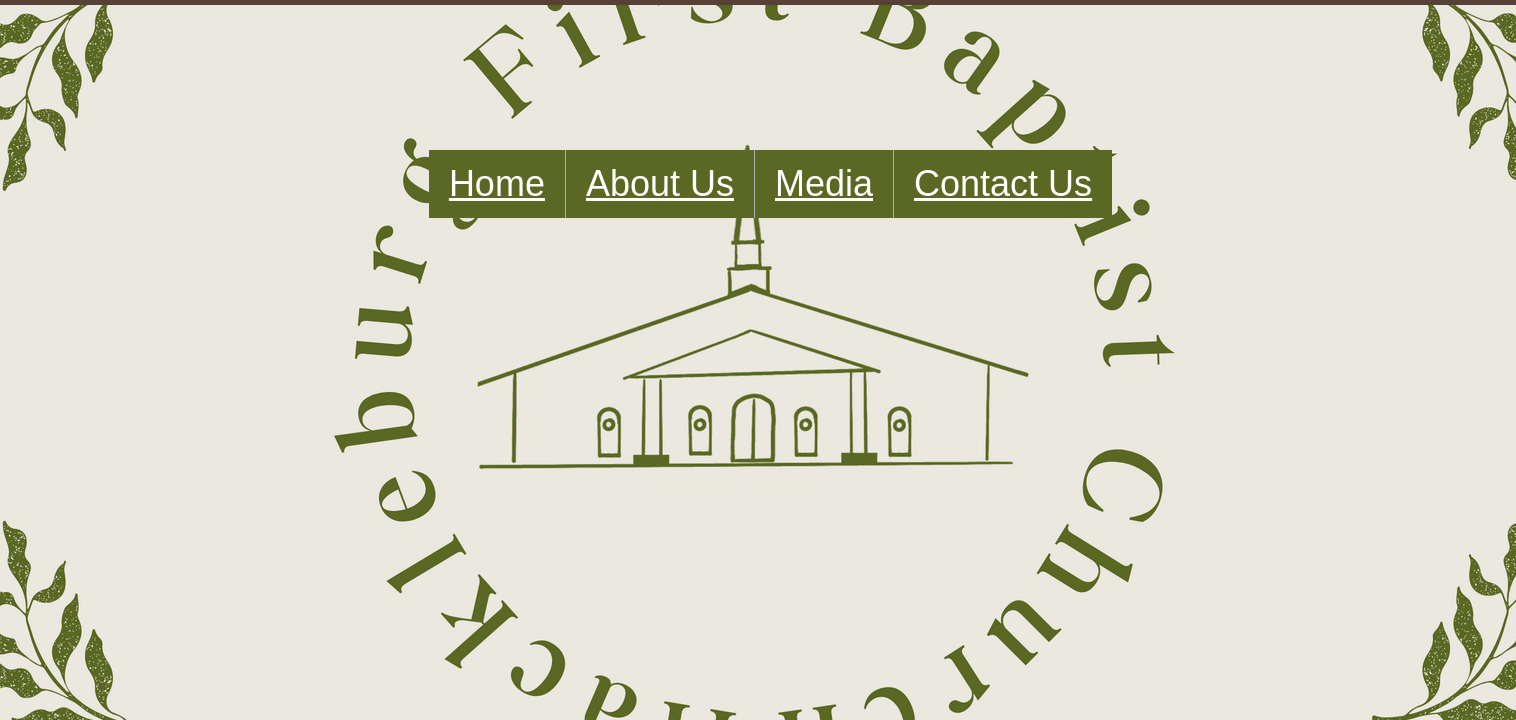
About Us (660, 183)
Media (824, 183)
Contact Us (1003, 183)
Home (497, 183)
